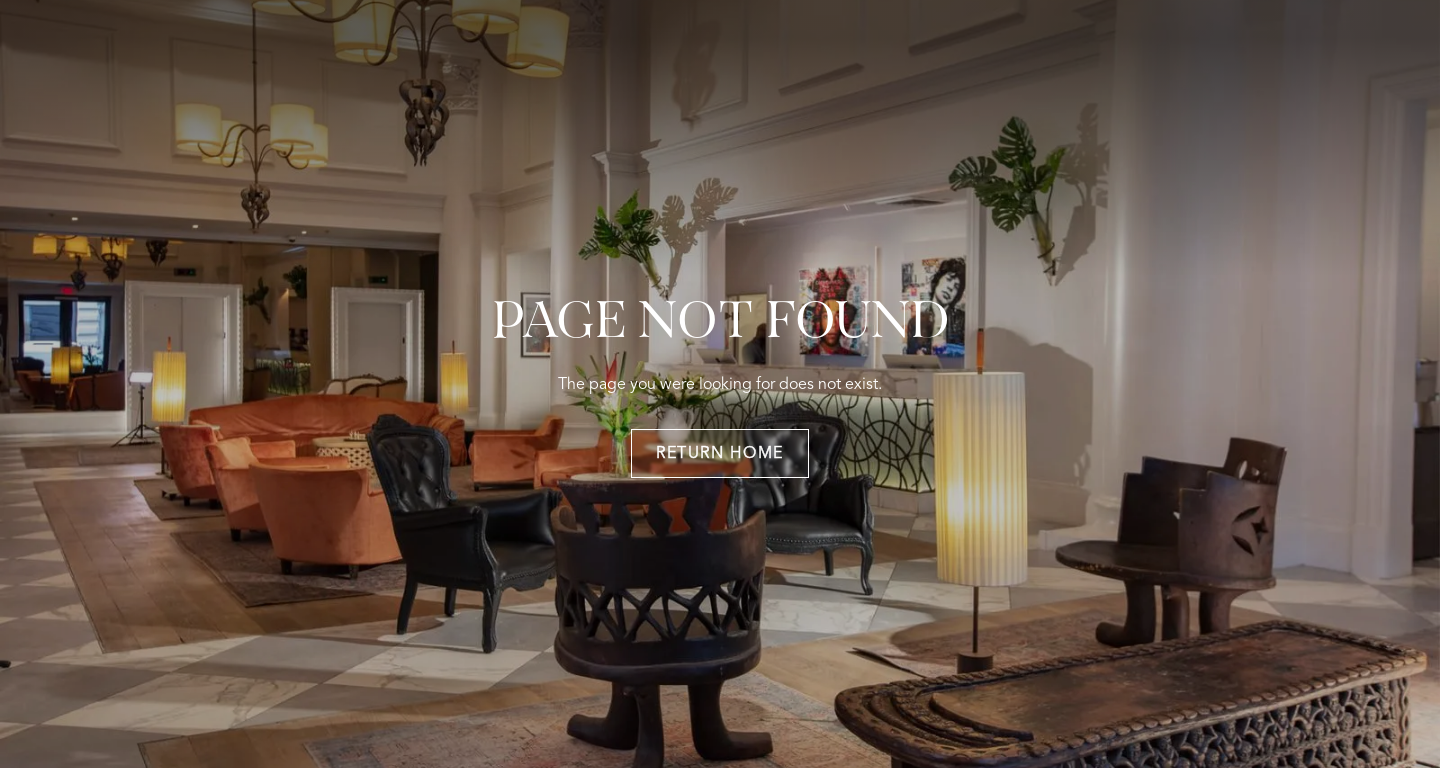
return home (720, 454)
